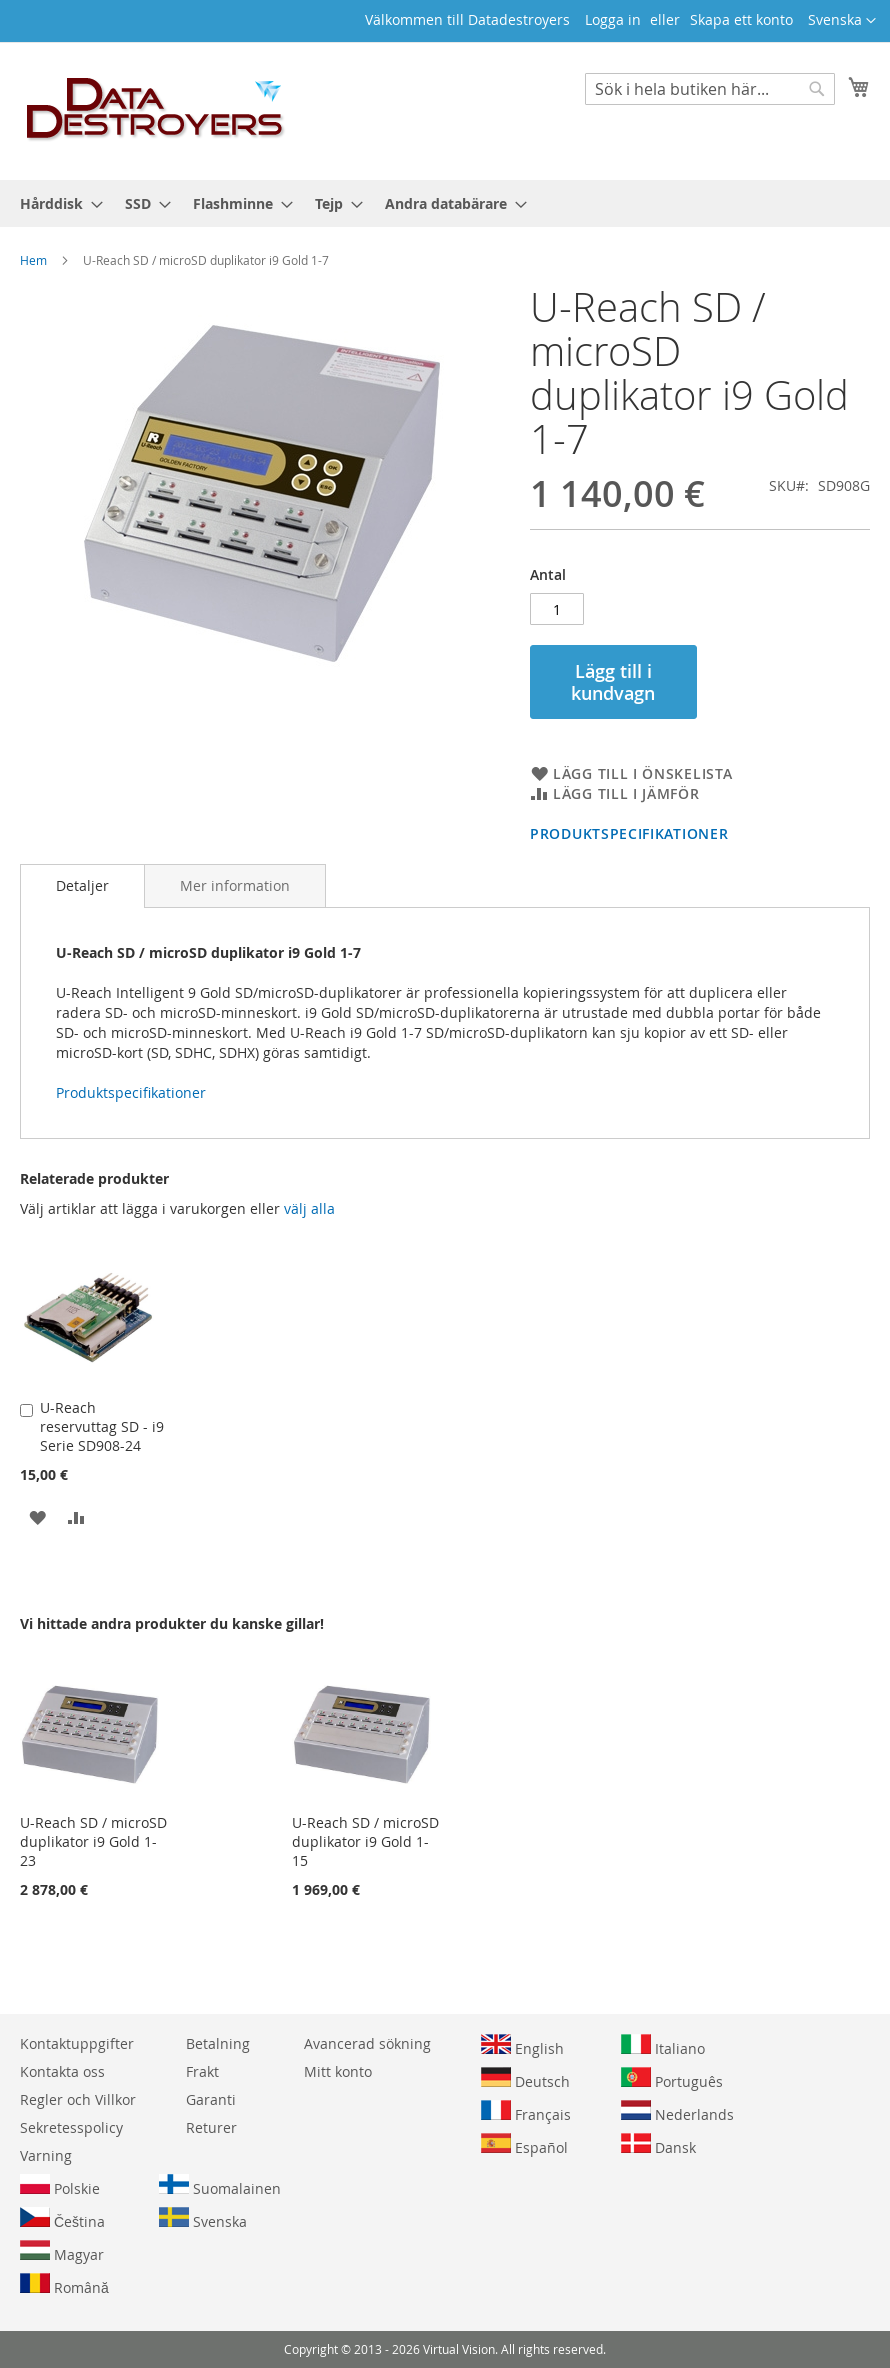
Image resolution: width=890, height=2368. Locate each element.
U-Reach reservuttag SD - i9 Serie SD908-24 (102, 1426)
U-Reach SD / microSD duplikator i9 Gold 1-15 (365, 1841)
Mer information (235, 885)
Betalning (218, 2043)
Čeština (62, 2219)
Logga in (613, 19)
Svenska (203, 2219)
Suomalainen (220, 2186)
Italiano (663, 2046)
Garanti (211, 2099)
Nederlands (677, 2112)
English (522, 2046)
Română (64, 2285)
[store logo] (156, 110)
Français (526, 2112)
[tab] (82, 886)
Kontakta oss (62, 2071)
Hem (33, 260)
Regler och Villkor (78, 2099)
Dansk (658, 2145)
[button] (842, 21)
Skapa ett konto (741, 19)
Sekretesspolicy (71, 2127)
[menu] (445, 203)
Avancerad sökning (367, 2043)
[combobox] (710, 89)
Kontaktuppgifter (77, 2043)
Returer (211, 2127)
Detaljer (82, 885)
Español (524, 2145)
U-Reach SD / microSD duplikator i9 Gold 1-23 (93, 1841)
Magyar (62, 2252)
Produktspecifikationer (629, 833)
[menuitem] (55, 203)
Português (672, 2079)
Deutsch (525, 2079)
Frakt (202, 2071)
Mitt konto (338, 2071)
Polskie (60, 2186)
